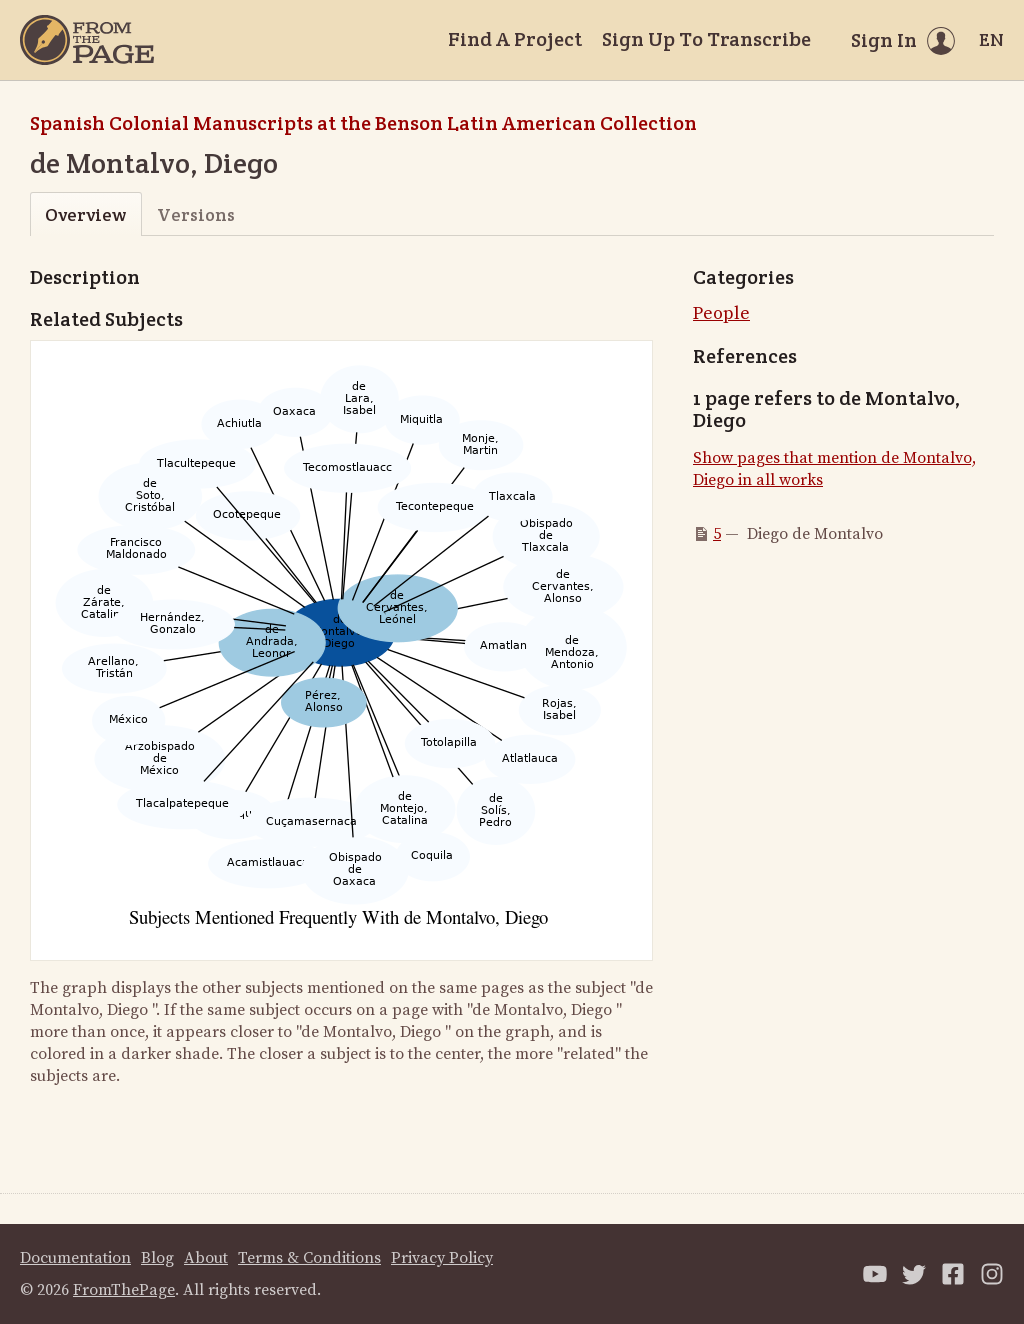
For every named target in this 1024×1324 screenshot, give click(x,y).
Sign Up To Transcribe (706, 39)
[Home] (87, 40)
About (206, 1258)
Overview (85, 214)
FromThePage (124, 1290)
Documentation (75, 1258)
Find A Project (515, 39)
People (721, 313)
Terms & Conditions (309, 1258)
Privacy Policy (442, 1258)
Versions (196, 214)
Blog (157, 1258)
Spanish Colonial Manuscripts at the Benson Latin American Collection (363, 123)
